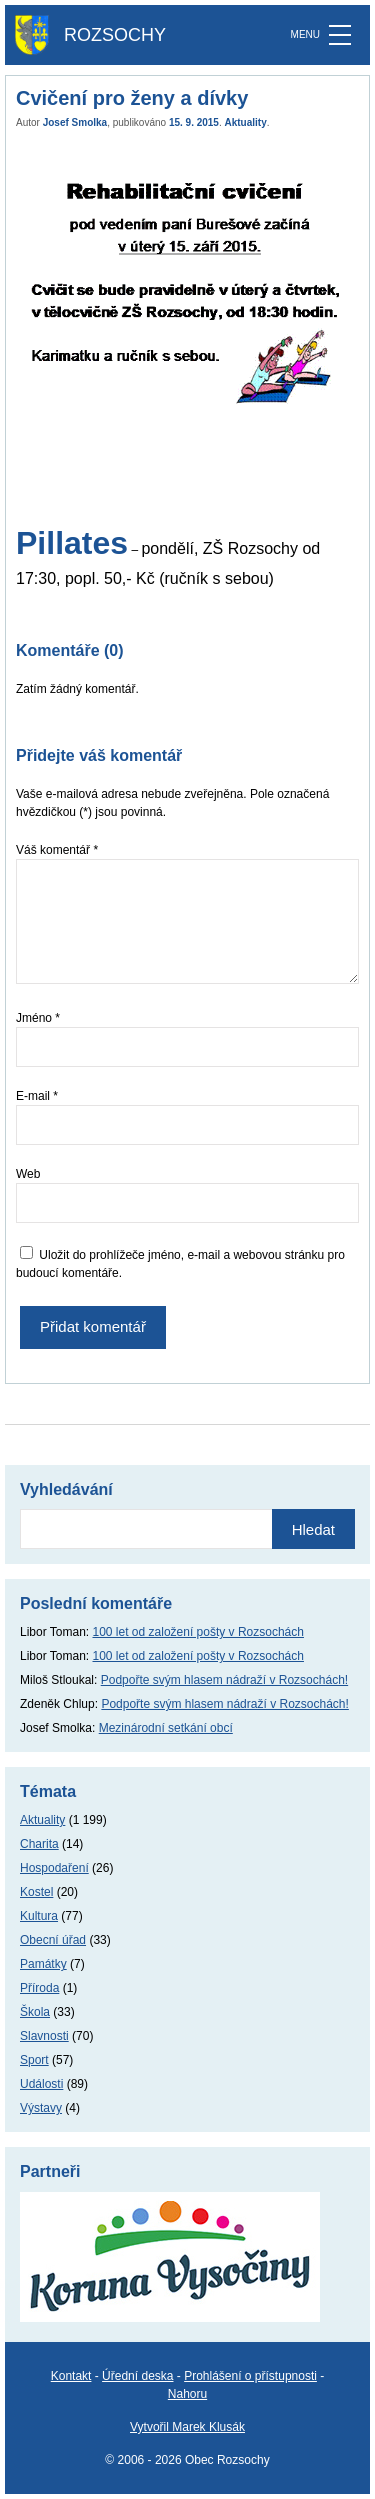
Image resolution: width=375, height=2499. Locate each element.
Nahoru (187, 2394)
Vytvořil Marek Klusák (187, 2427)
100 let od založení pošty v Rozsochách (198, 1632)
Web (28, 1174)
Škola (35, 2012)
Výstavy (41, 2108)
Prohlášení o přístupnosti (250, 2376)
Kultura (39, 1916)
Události (41, 2084)
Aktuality (246, 122)
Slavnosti (44, 2036)
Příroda (39, 1988)
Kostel (36, 1892)
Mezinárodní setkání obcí (166, 1728)
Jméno (38, 1018)
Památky (43, 1964)
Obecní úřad (53, 1940)
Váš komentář (57, 850)
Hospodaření (54, 1868)
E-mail (37, 1096)
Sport (34, 2060)
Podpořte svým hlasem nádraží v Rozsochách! (224, 1680)
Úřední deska (137, 2376)
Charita (39, 1844)
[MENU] (340, 35)
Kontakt (71, 2376)
